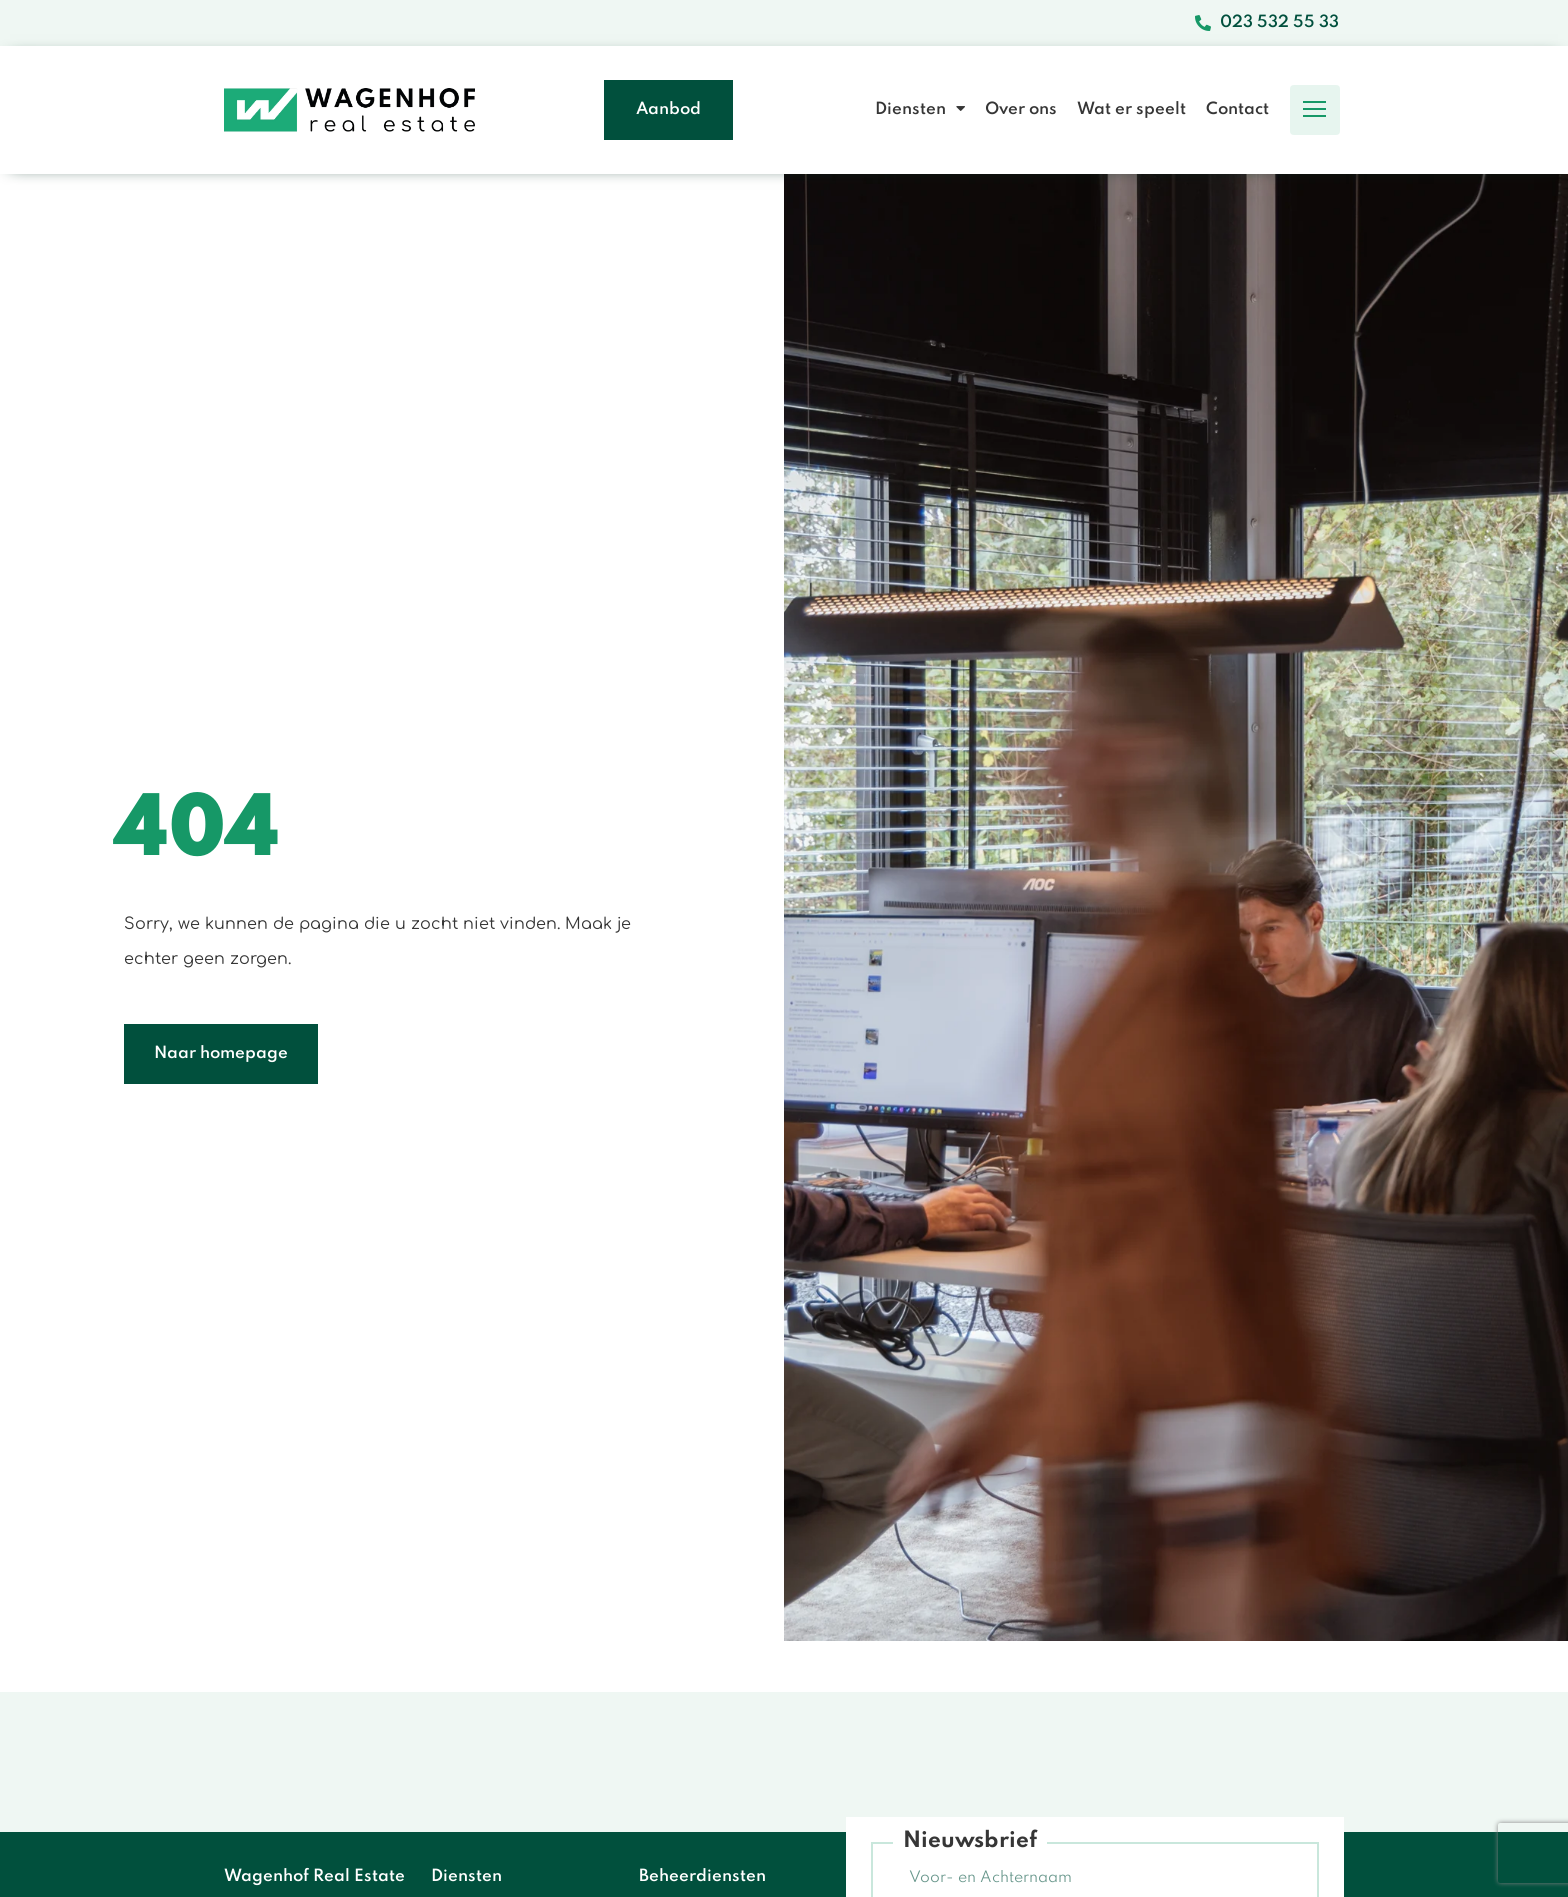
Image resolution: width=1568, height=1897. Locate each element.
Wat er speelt (1131, 109)
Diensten (920, 109)
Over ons (1021, 109)
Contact (1237, 109)
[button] (1315, 110)
